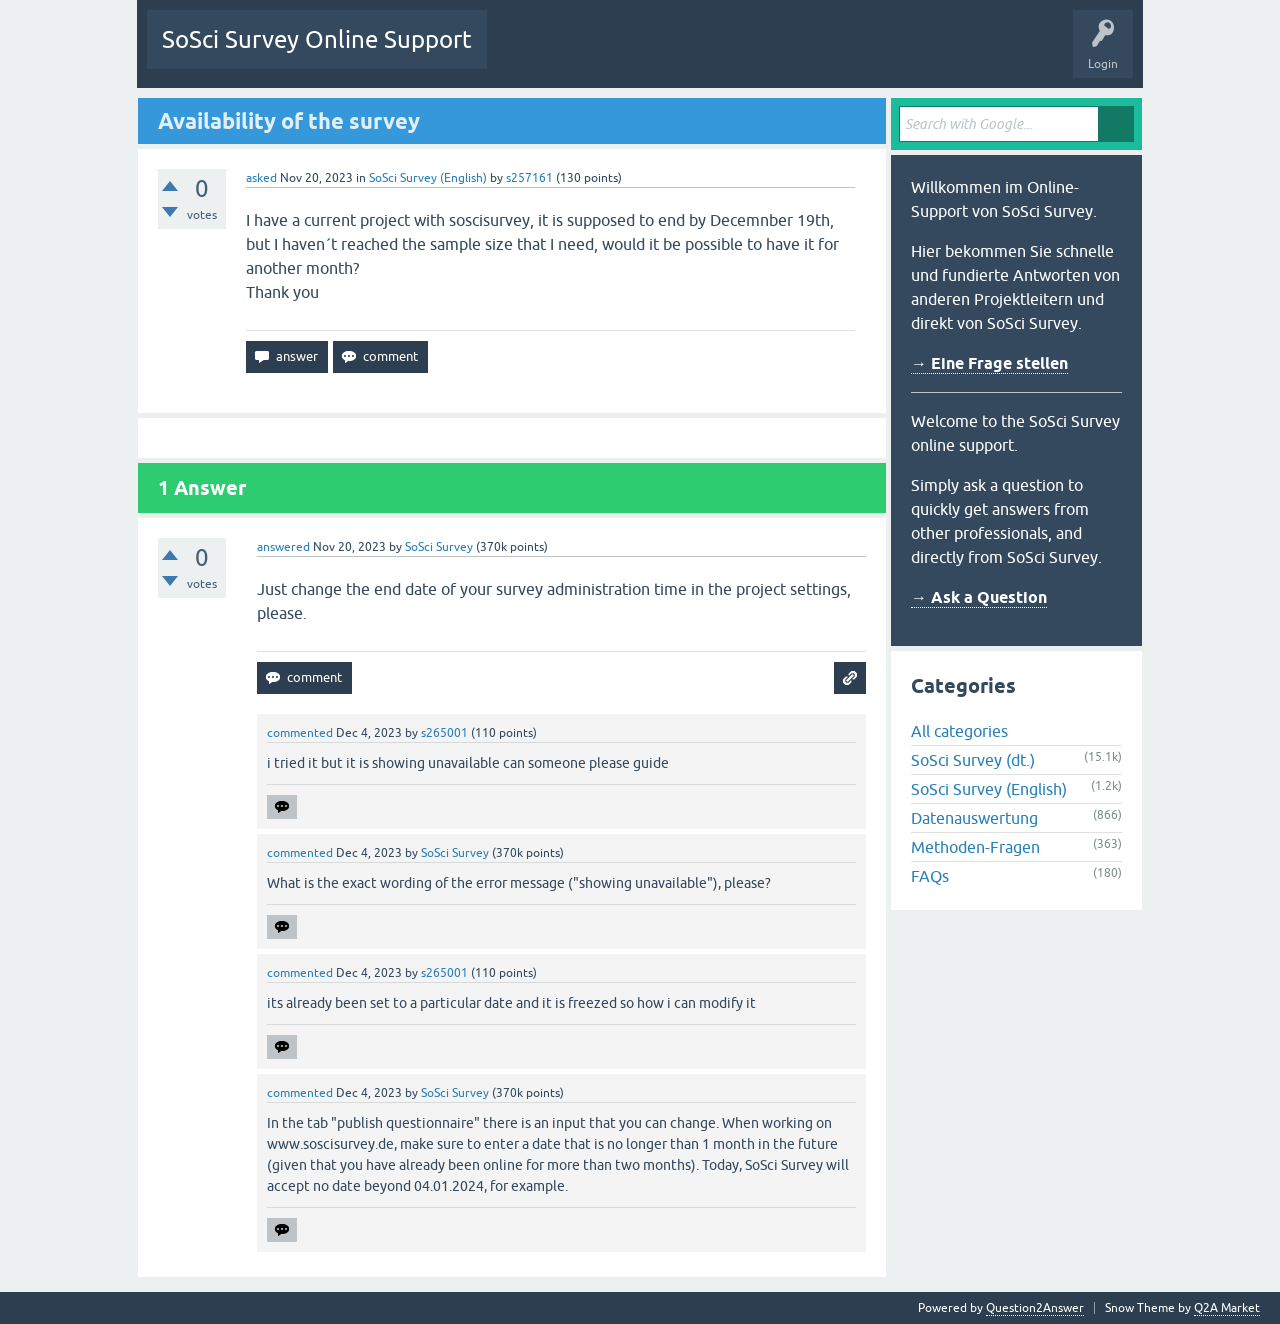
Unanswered (613, 54)
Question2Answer (1035, 1308)
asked (261, 178)
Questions (529, 54)
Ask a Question (836, 54)
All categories (959, 731)
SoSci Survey (439, 547)
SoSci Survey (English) (428, 178)
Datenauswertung (974, 818)
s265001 (444, 733)
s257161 (529, 178)
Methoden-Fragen (975, 847)
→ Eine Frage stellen (989, 363)
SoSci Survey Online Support (317, 39)
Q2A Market (1227, 1308)
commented (300, 733)
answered (283, 547)
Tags (690, 54)
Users (752, 54)
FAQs (930, 876)
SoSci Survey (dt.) (973, 760)
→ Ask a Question (979, 597)
